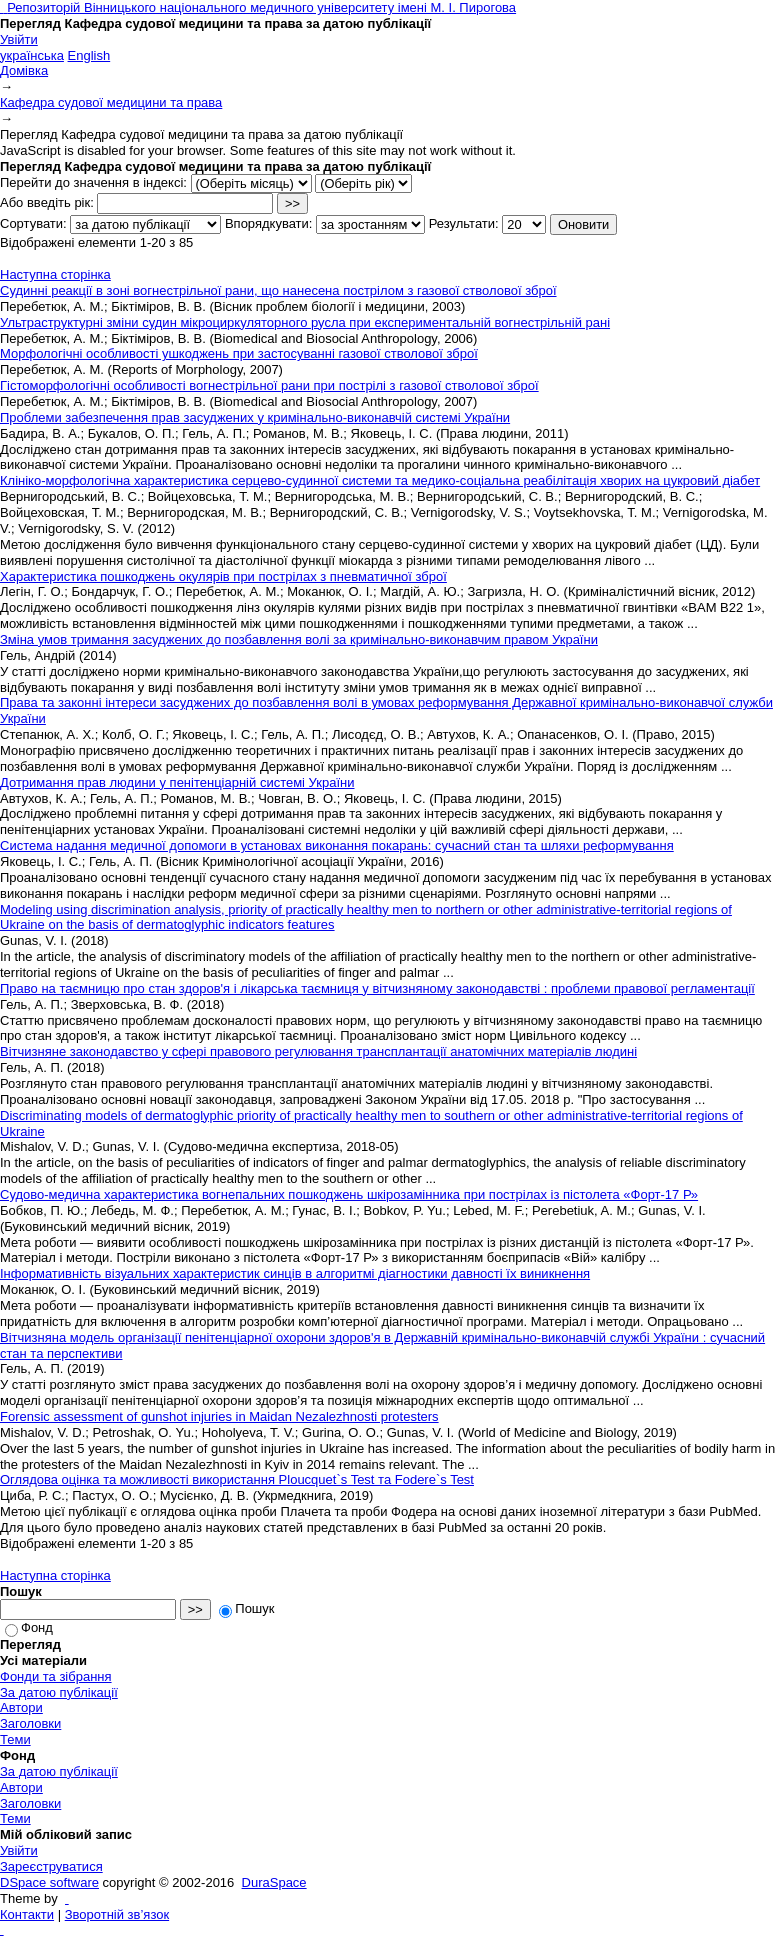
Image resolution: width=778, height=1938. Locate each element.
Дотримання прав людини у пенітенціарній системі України (177, 782)
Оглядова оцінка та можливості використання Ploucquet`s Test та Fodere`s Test (237, 1479)
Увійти (19, 39)
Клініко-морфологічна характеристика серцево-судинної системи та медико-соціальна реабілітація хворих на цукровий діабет (380, 480)
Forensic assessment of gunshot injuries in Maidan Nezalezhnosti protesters (219, 1416)
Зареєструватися (51, 1866)
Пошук (246, 1608)
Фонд (29, 1627)
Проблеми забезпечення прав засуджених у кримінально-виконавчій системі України (255, 417)
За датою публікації (59, 1692)
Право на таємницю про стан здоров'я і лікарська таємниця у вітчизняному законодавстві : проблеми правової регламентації (377, 988)
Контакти (27, 1914)
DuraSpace (274, 1882)
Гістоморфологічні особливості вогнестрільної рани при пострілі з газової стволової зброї (269, 385)
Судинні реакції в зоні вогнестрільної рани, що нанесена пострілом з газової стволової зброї (278, 290)
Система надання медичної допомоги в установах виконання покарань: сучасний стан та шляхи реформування (337, 845)
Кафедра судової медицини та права (111, 102)
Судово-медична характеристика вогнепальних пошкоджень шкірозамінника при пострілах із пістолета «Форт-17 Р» (349, 1194)
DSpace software (49, 1882)
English (89, 55)
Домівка (24, 70)
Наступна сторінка (55, 274)
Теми (15, 1739)
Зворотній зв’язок (117, 1914)
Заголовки (30, 1723)
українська (32, 55)
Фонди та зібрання (56, 1676)
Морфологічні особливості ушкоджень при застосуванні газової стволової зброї (239, 353)
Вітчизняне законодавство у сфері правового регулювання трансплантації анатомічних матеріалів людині (318, 1051)
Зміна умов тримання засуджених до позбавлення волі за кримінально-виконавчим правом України (299, 639)
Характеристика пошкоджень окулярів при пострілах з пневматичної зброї (223, 576)
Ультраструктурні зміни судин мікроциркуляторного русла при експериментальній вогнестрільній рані (305, 322)
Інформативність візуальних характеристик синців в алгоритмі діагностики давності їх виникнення (295, 1273)
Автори (21, 1707)
